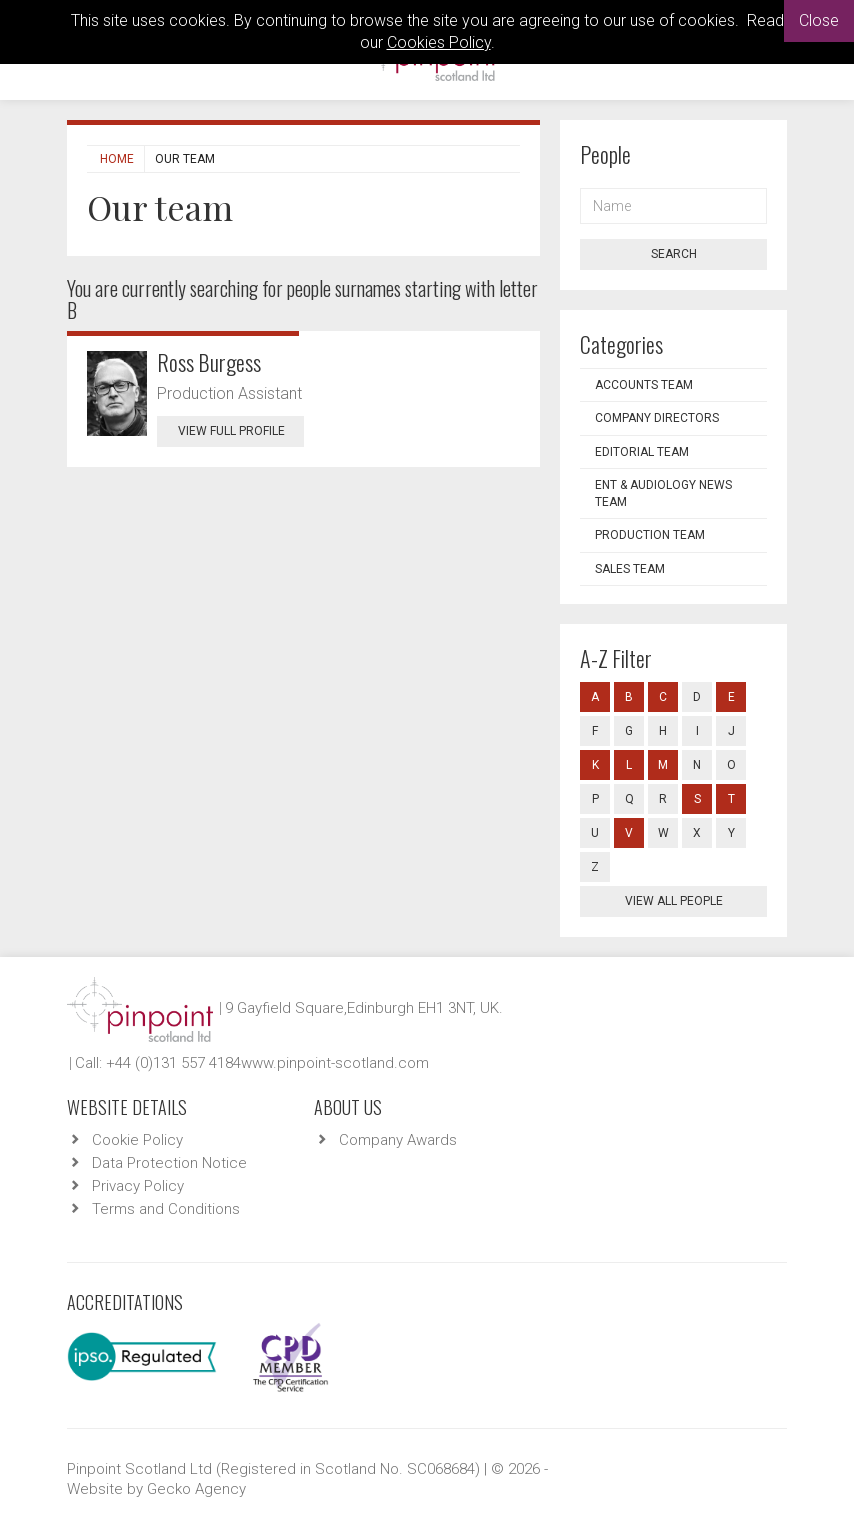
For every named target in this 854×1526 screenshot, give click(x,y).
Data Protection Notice (169, 1163)
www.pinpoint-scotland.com (335, 1063)
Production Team (650, 535)
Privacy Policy (138, 1186)
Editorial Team (642, 452)
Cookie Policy (137, 1140)
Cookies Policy (439, 42)
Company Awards (398, 1140)
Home (117, 159)
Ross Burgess (209, 362)
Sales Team (630, 569)
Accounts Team (644, 385)
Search (674, 254)
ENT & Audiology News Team (663, 493)
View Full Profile (241, 431)
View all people (674, 901)
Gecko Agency (196, 1489)
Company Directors (657, 418)
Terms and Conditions (166, 1209)
